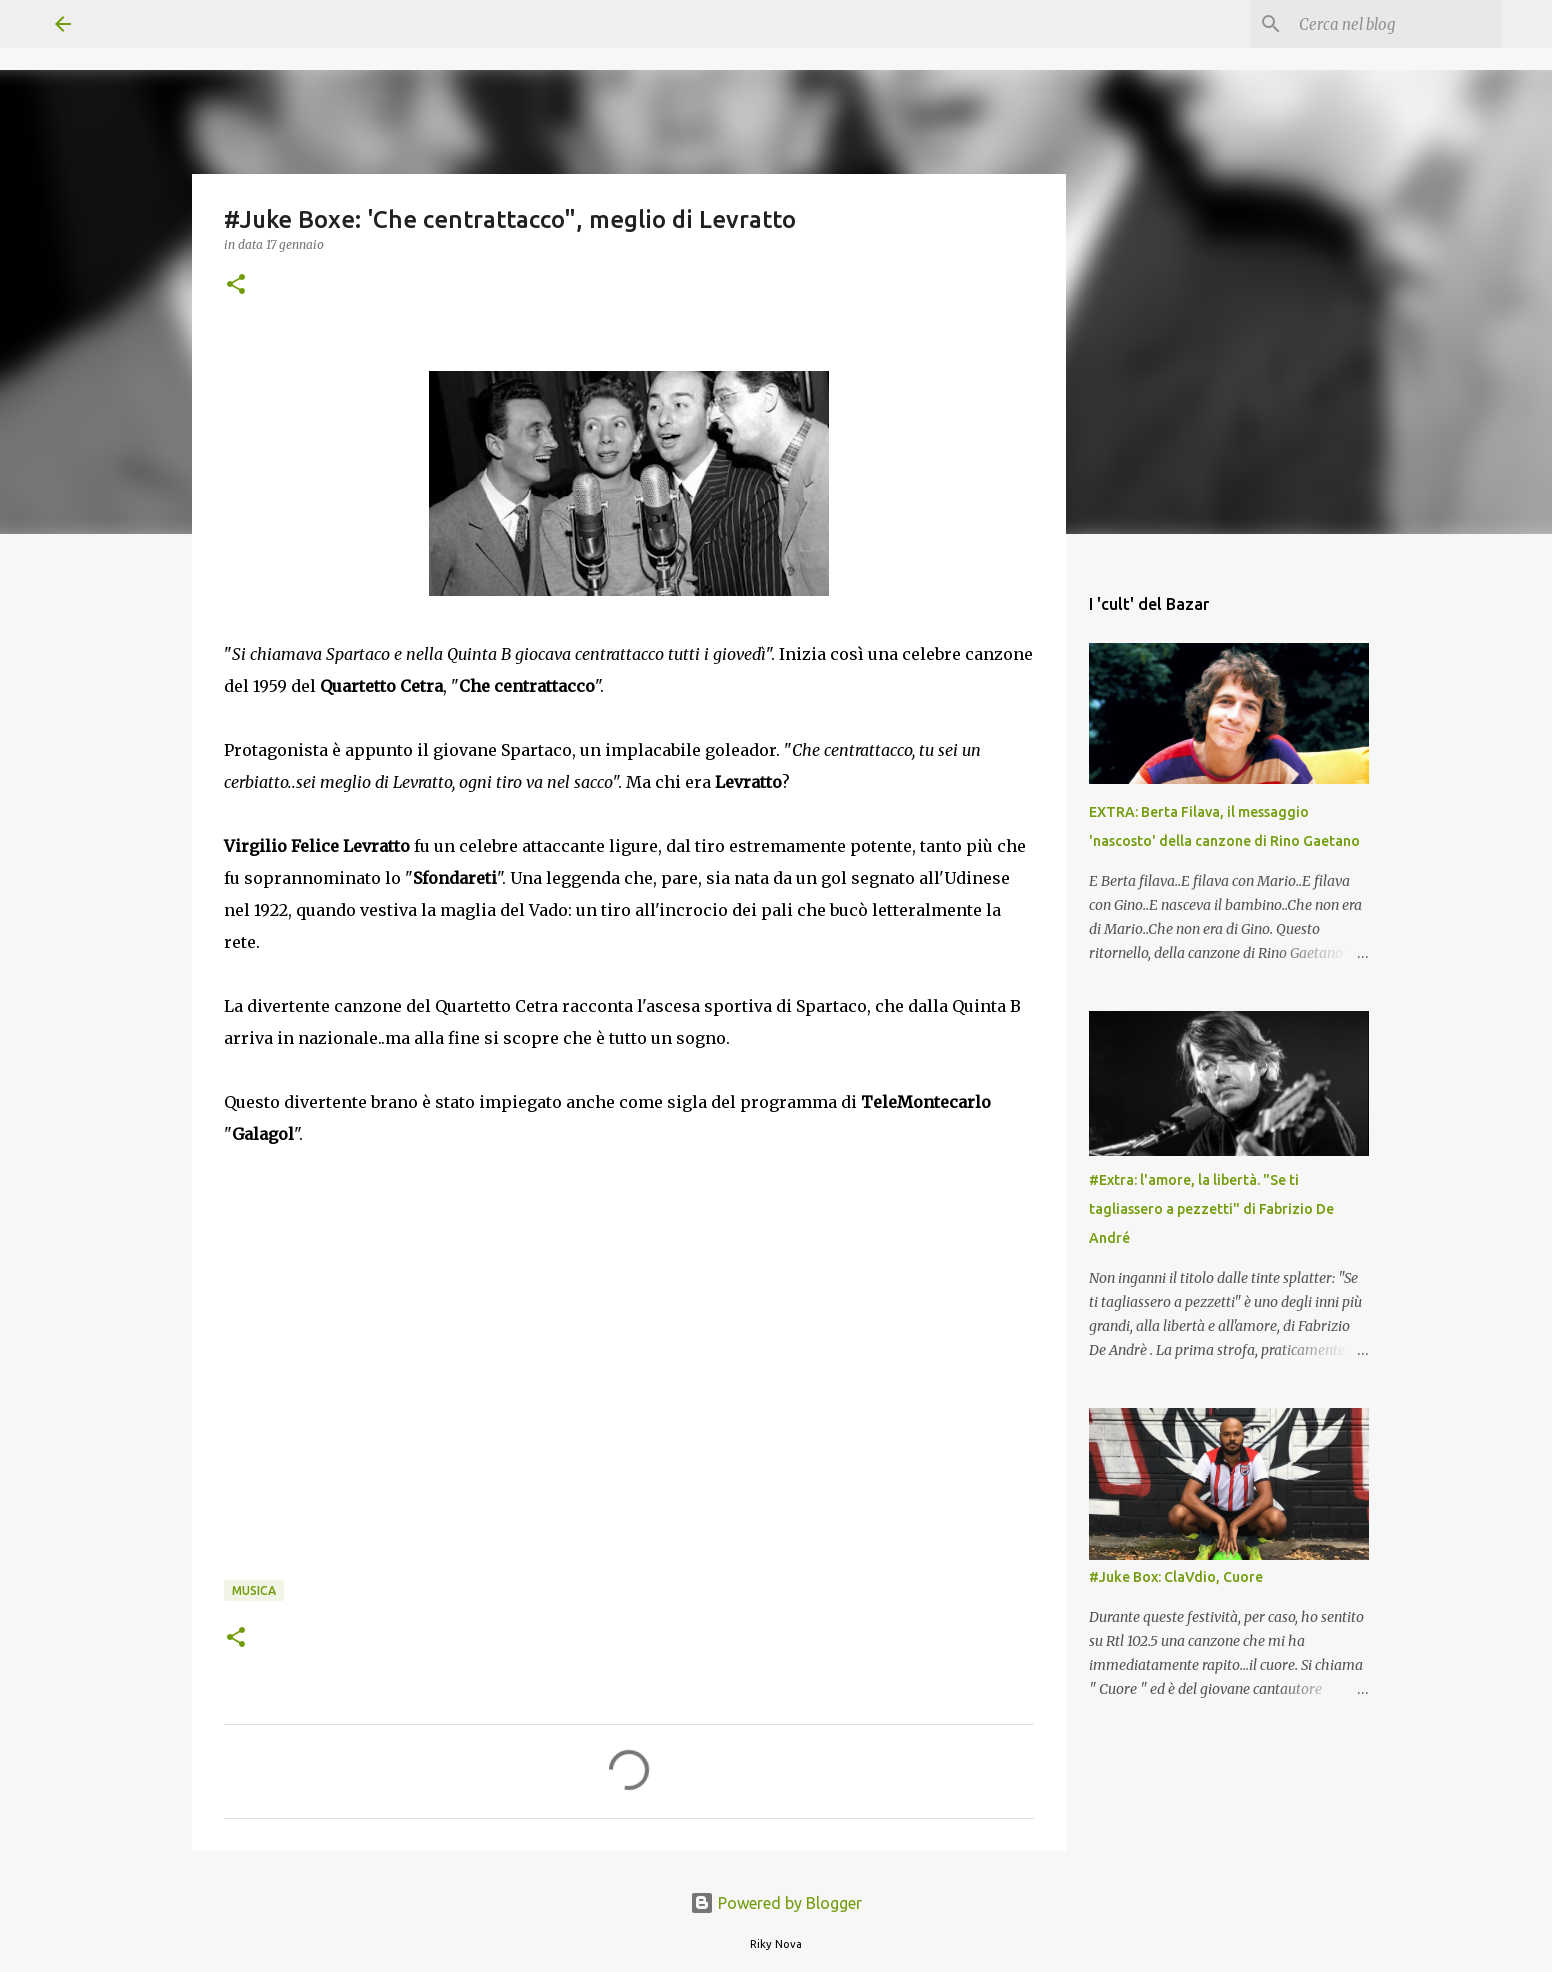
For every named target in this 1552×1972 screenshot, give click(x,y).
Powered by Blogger (776, 1903)
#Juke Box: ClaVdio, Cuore (1176, 1577)
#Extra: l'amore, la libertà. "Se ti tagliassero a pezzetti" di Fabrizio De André (1211, 1209)
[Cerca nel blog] (1396, 24)
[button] (236, 285)
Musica (254, 1590)
